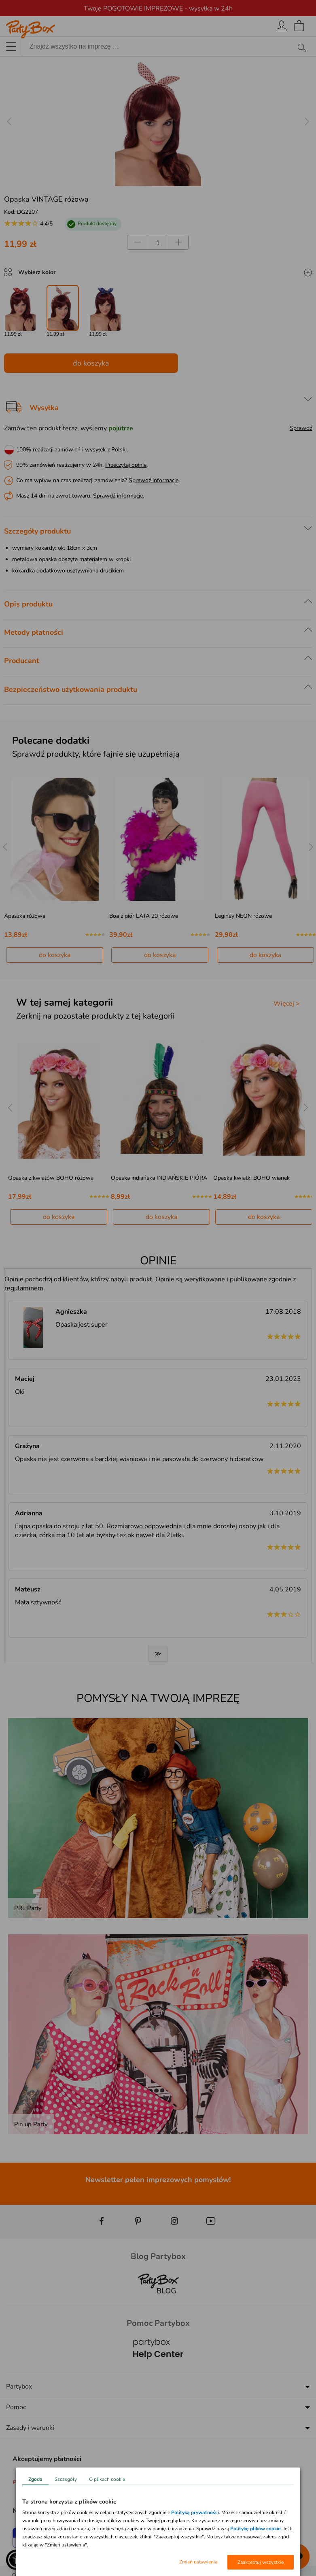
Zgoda (35, 2479)
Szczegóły (66, 2479)
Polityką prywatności (195, 2512)
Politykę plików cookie (255, 2528)
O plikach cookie (107, 2479)
